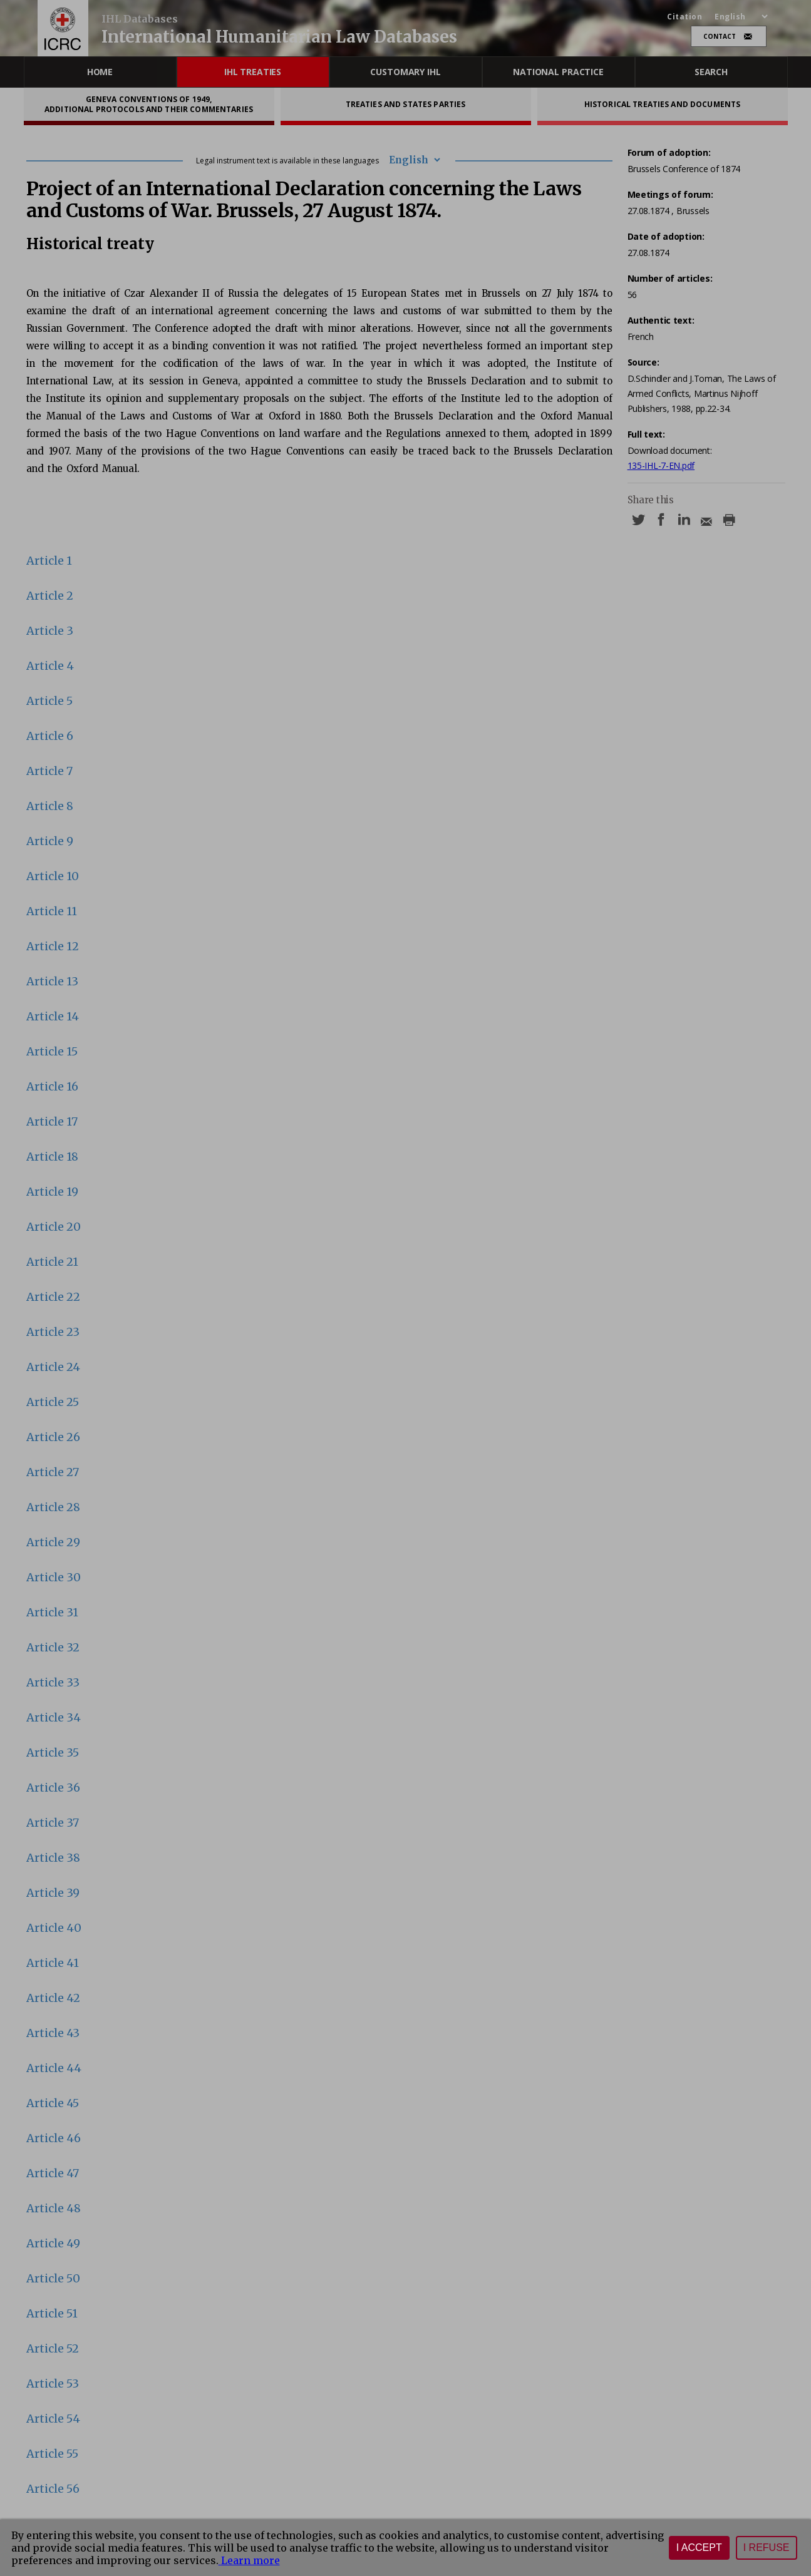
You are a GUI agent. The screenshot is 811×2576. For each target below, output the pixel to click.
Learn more (249, 2560)
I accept (699, 2547)
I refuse (766, 2547)
